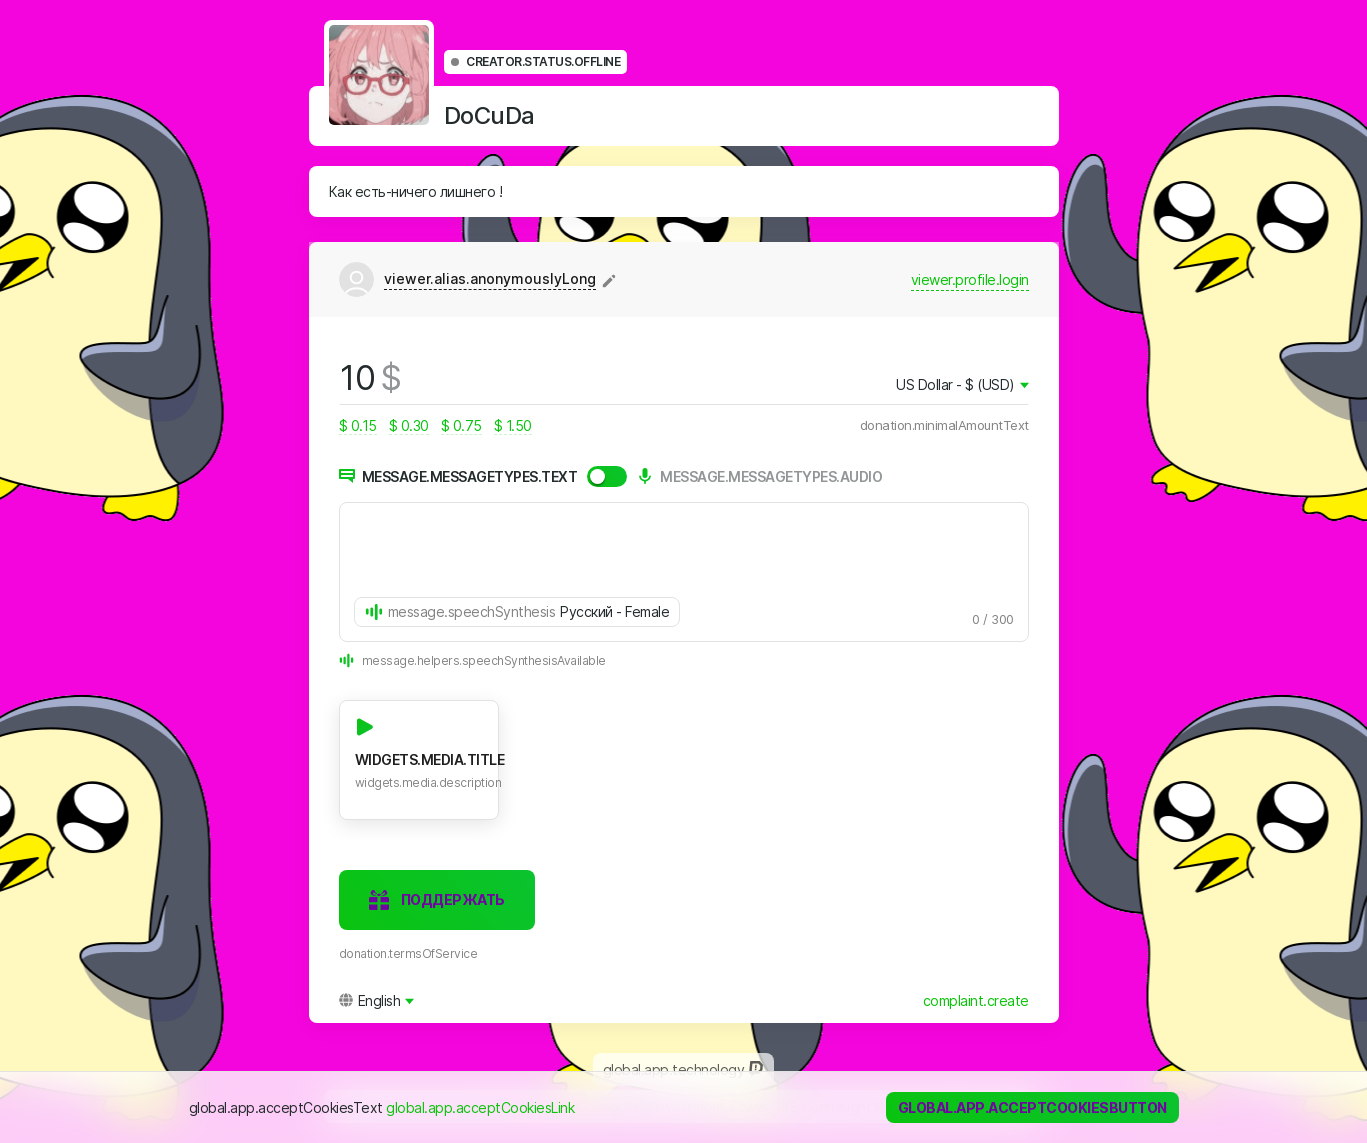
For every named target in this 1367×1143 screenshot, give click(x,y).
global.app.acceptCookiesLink (480, 1107)
